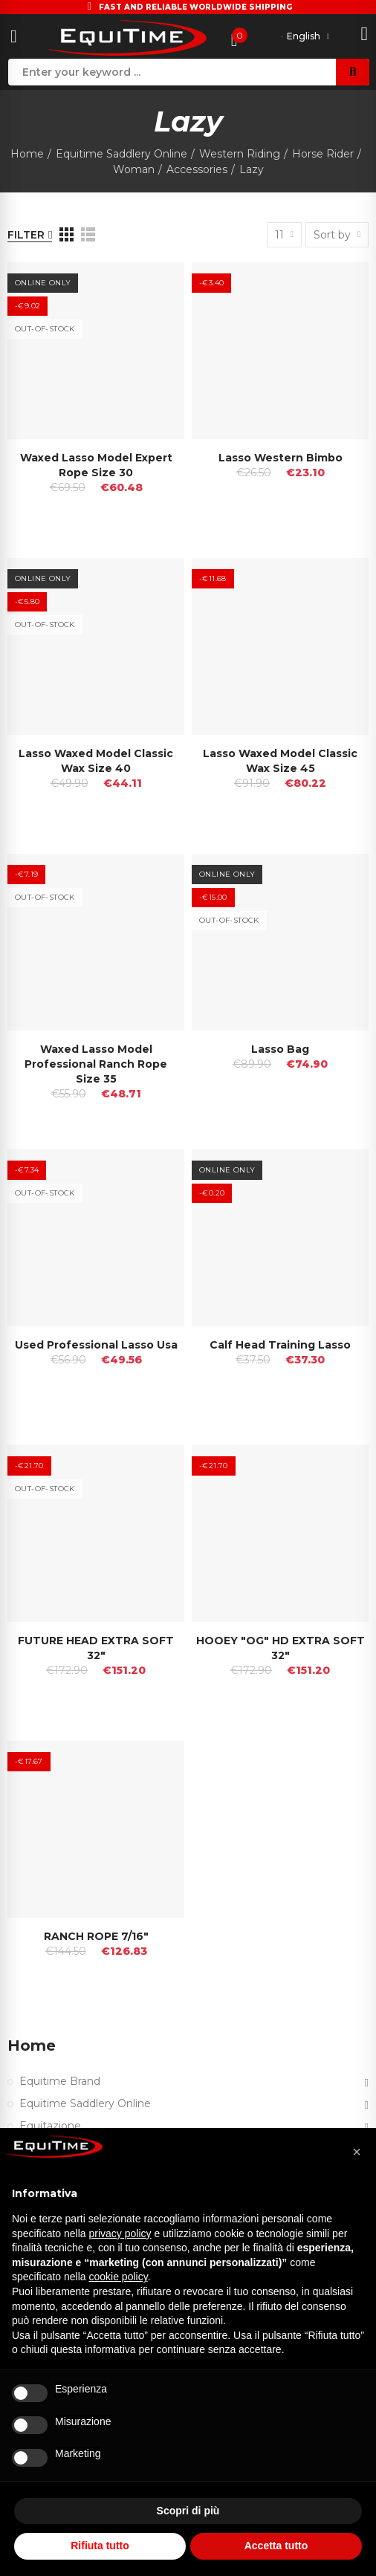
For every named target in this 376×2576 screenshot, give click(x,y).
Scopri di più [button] (188, 2511)
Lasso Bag (280, 1049)
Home (31, 2045)
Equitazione (50, 2125)
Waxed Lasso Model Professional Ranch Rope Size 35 (96, 1064)
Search (352, 72)
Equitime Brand (59, 2081)
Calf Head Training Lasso (280, 1345)
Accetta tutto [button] (276, 2545)
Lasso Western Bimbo (280, 457)
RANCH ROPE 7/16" (96, 1936)
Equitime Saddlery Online (85, 2103)
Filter (26, 234)
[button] (357, 2152)
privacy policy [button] (120, 2233)
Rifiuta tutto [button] (100, 2545)
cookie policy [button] (118, 2277)
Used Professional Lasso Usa (96, 1345)
